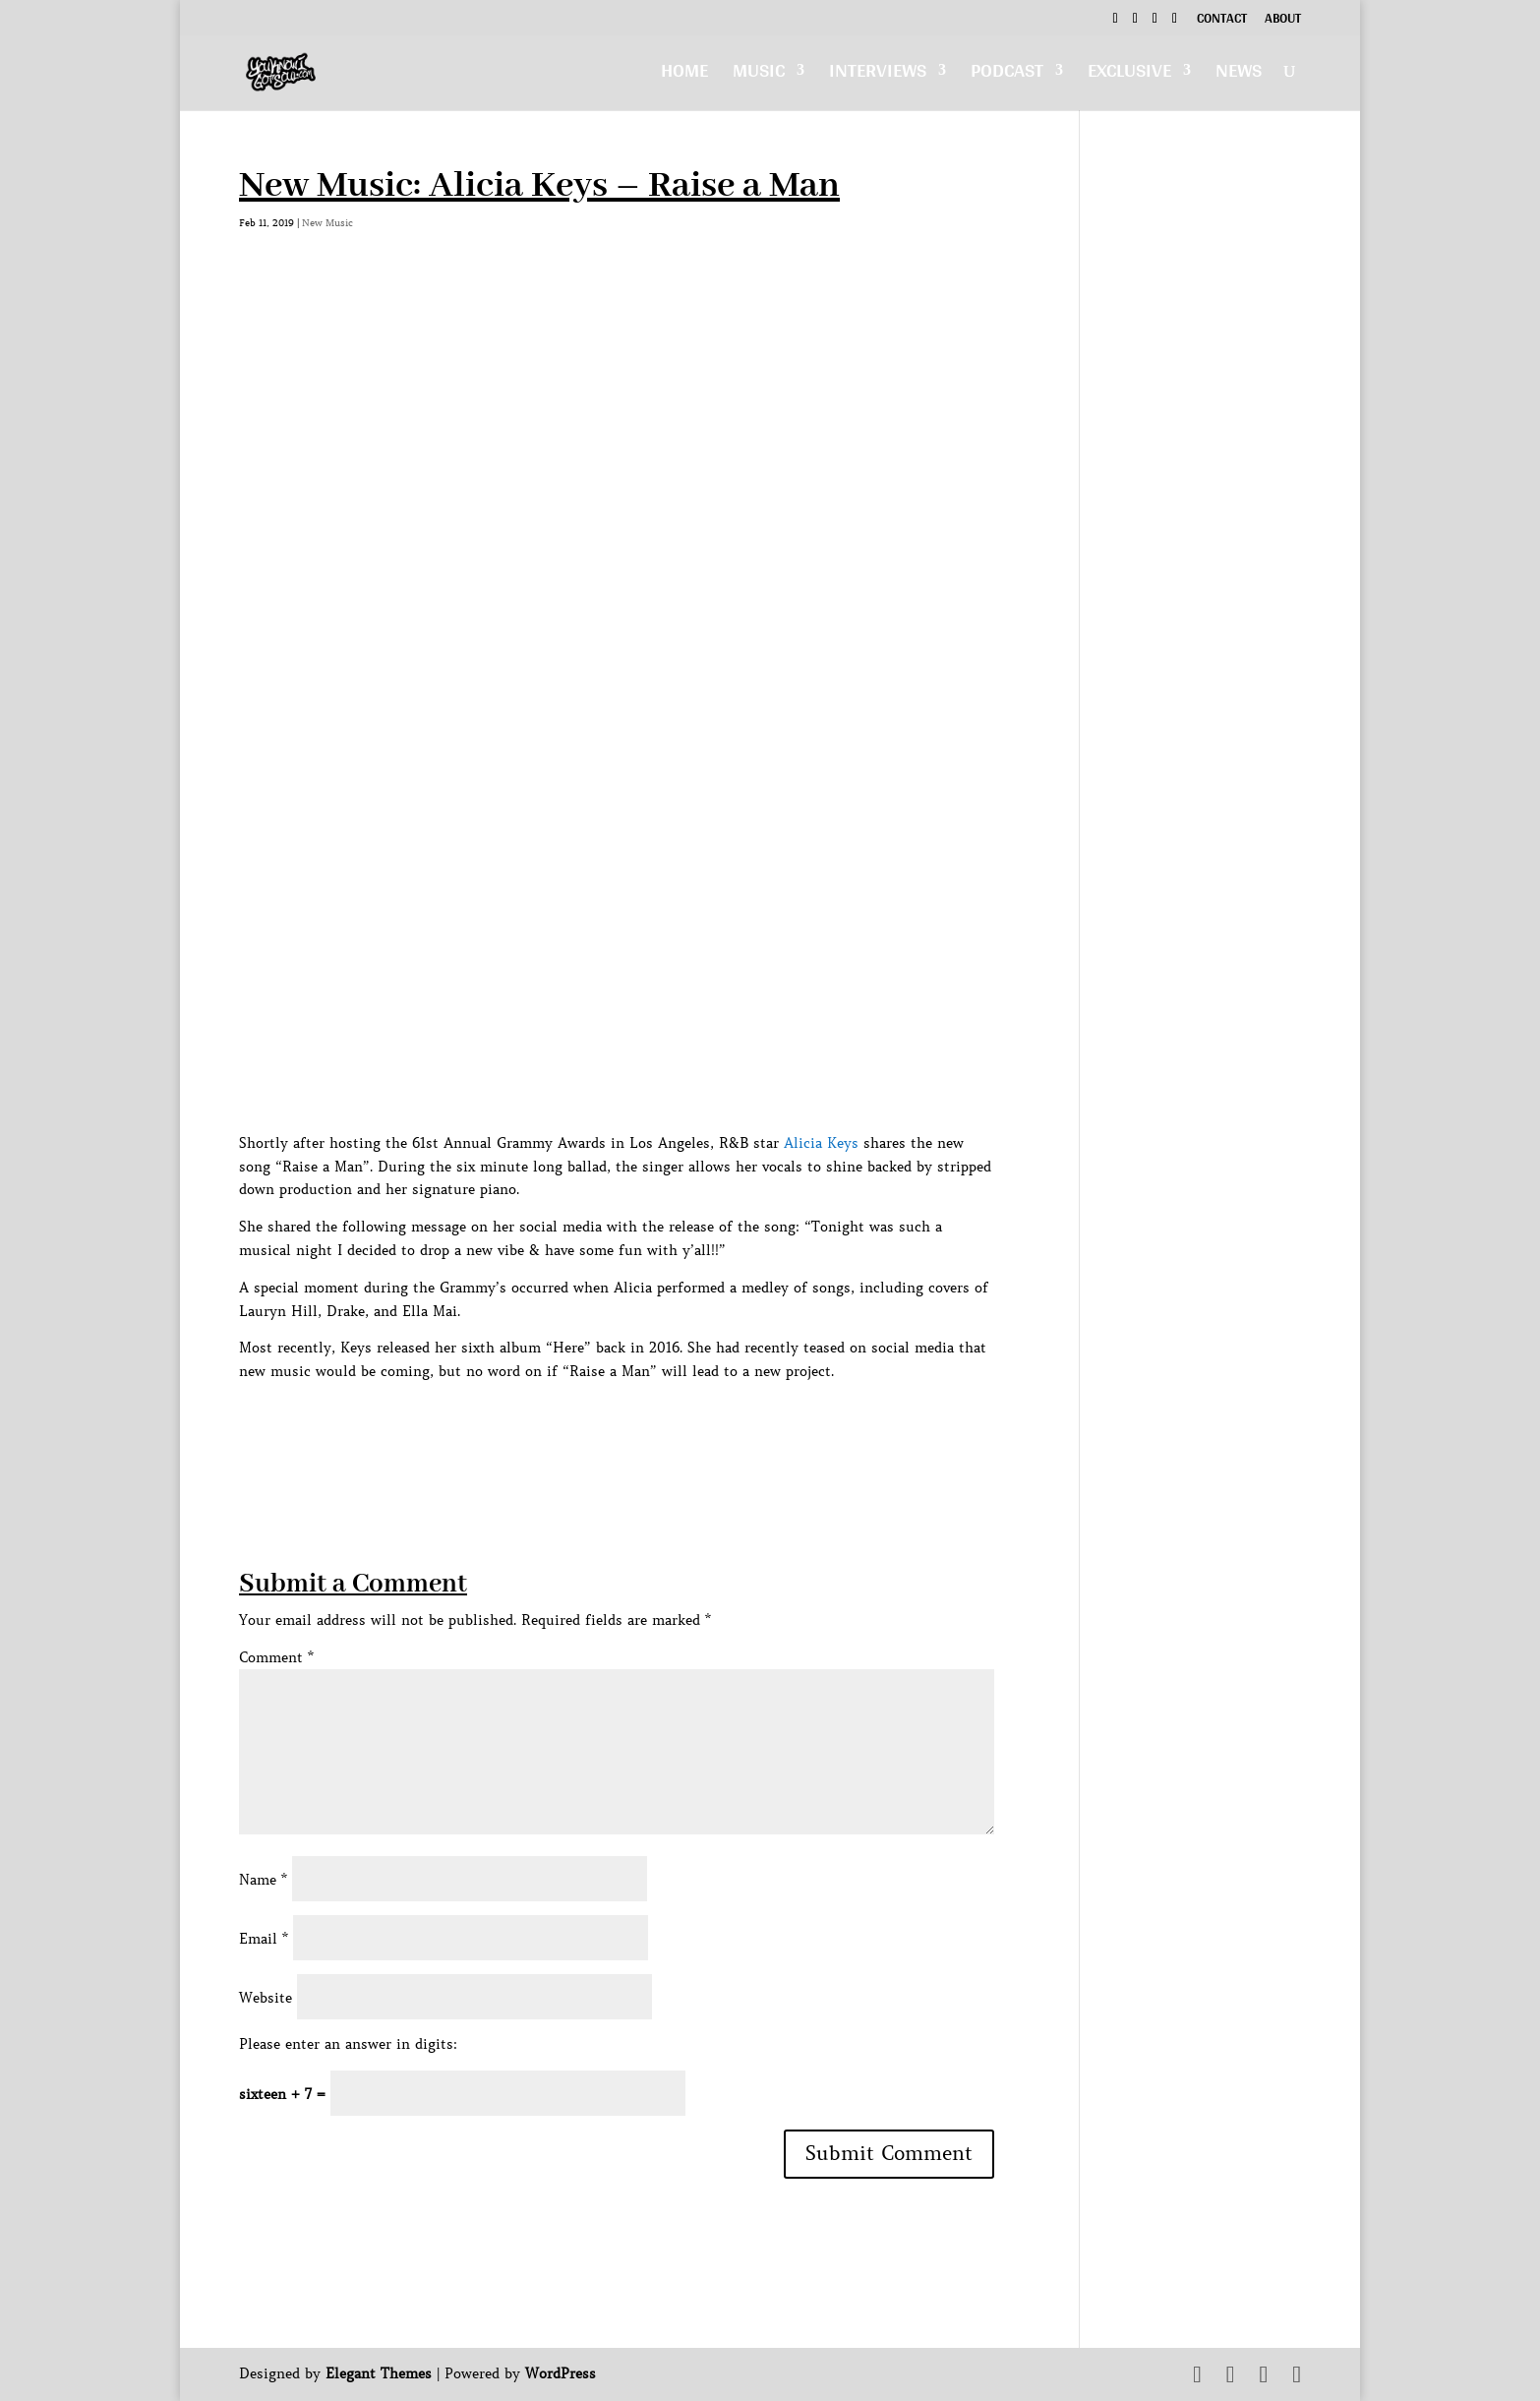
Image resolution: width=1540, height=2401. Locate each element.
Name (263, 1880)
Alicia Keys (821, 1143)
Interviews (877, 75)
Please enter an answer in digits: (348, 2044)
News (1238, 75)
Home (684, 75)
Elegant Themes (379, 2373)
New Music (327, 222)
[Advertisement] (597, 1428)
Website (265, 1998)
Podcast (1007, 75)
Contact (1222, 20)
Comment (276, 1657)
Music (759, 75)
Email (263, 1939)
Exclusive (1129, 75)
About (1283, 20)
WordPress (560, 2373)
